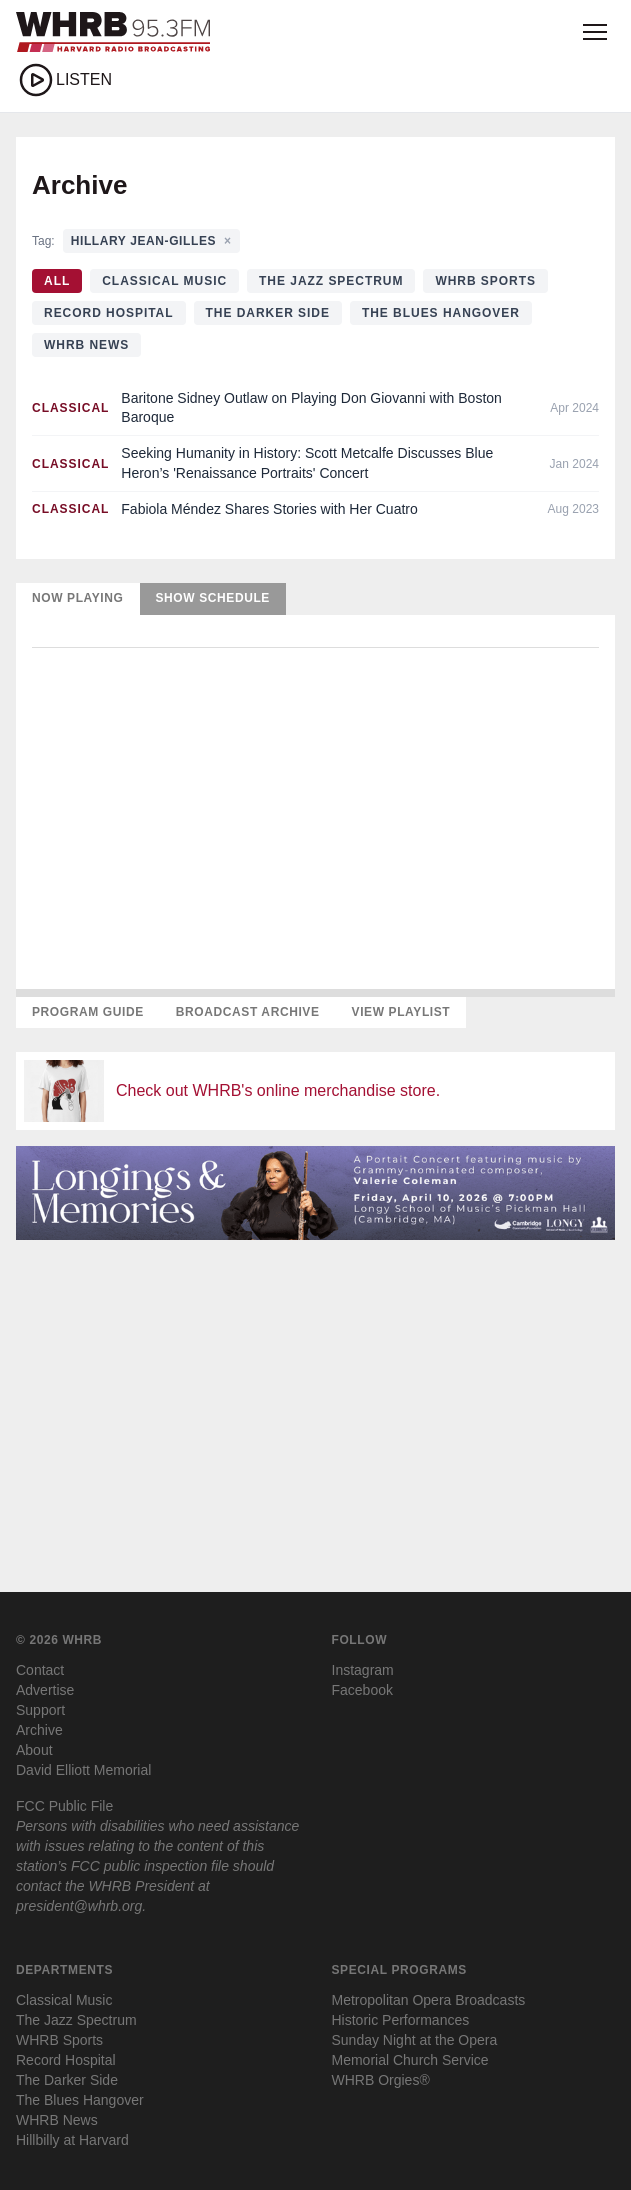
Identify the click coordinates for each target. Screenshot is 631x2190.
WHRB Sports (485, 281)
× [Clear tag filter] (228, 241)
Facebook (362, 1690)
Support (40, 1710)
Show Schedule (213, 598)
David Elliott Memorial (83, 1770)
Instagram (363, 1670)
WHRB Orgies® (381, 2080)
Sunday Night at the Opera (415, 2040)
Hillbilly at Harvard (72, 2140)
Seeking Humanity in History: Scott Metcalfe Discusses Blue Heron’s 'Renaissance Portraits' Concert (307, 462)
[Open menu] (595, 32)
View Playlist (401, 1012)
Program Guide (88, 1012)
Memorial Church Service (410, 2060)
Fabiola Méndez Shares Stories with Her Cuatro (269, 509)
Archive (39, 1730)
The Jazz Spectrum (331, 281)
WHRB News (86, 345)
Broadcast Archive (248, 1012)
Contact (40, 1670)
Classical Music (164, 281)
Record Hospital (109, 313)
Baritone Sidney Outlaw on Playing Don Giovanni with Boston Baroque (311, 407)
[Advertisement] (315, 1396)
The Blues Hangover (441, 313)
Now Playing (78, 598)
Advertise (45, 1690)
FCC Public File (64, 1806)
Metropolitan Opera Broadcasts (429, 2000)
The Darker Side (268, 313)
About (34, 1750)
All (57, 281)
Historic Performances (401, 2020)
